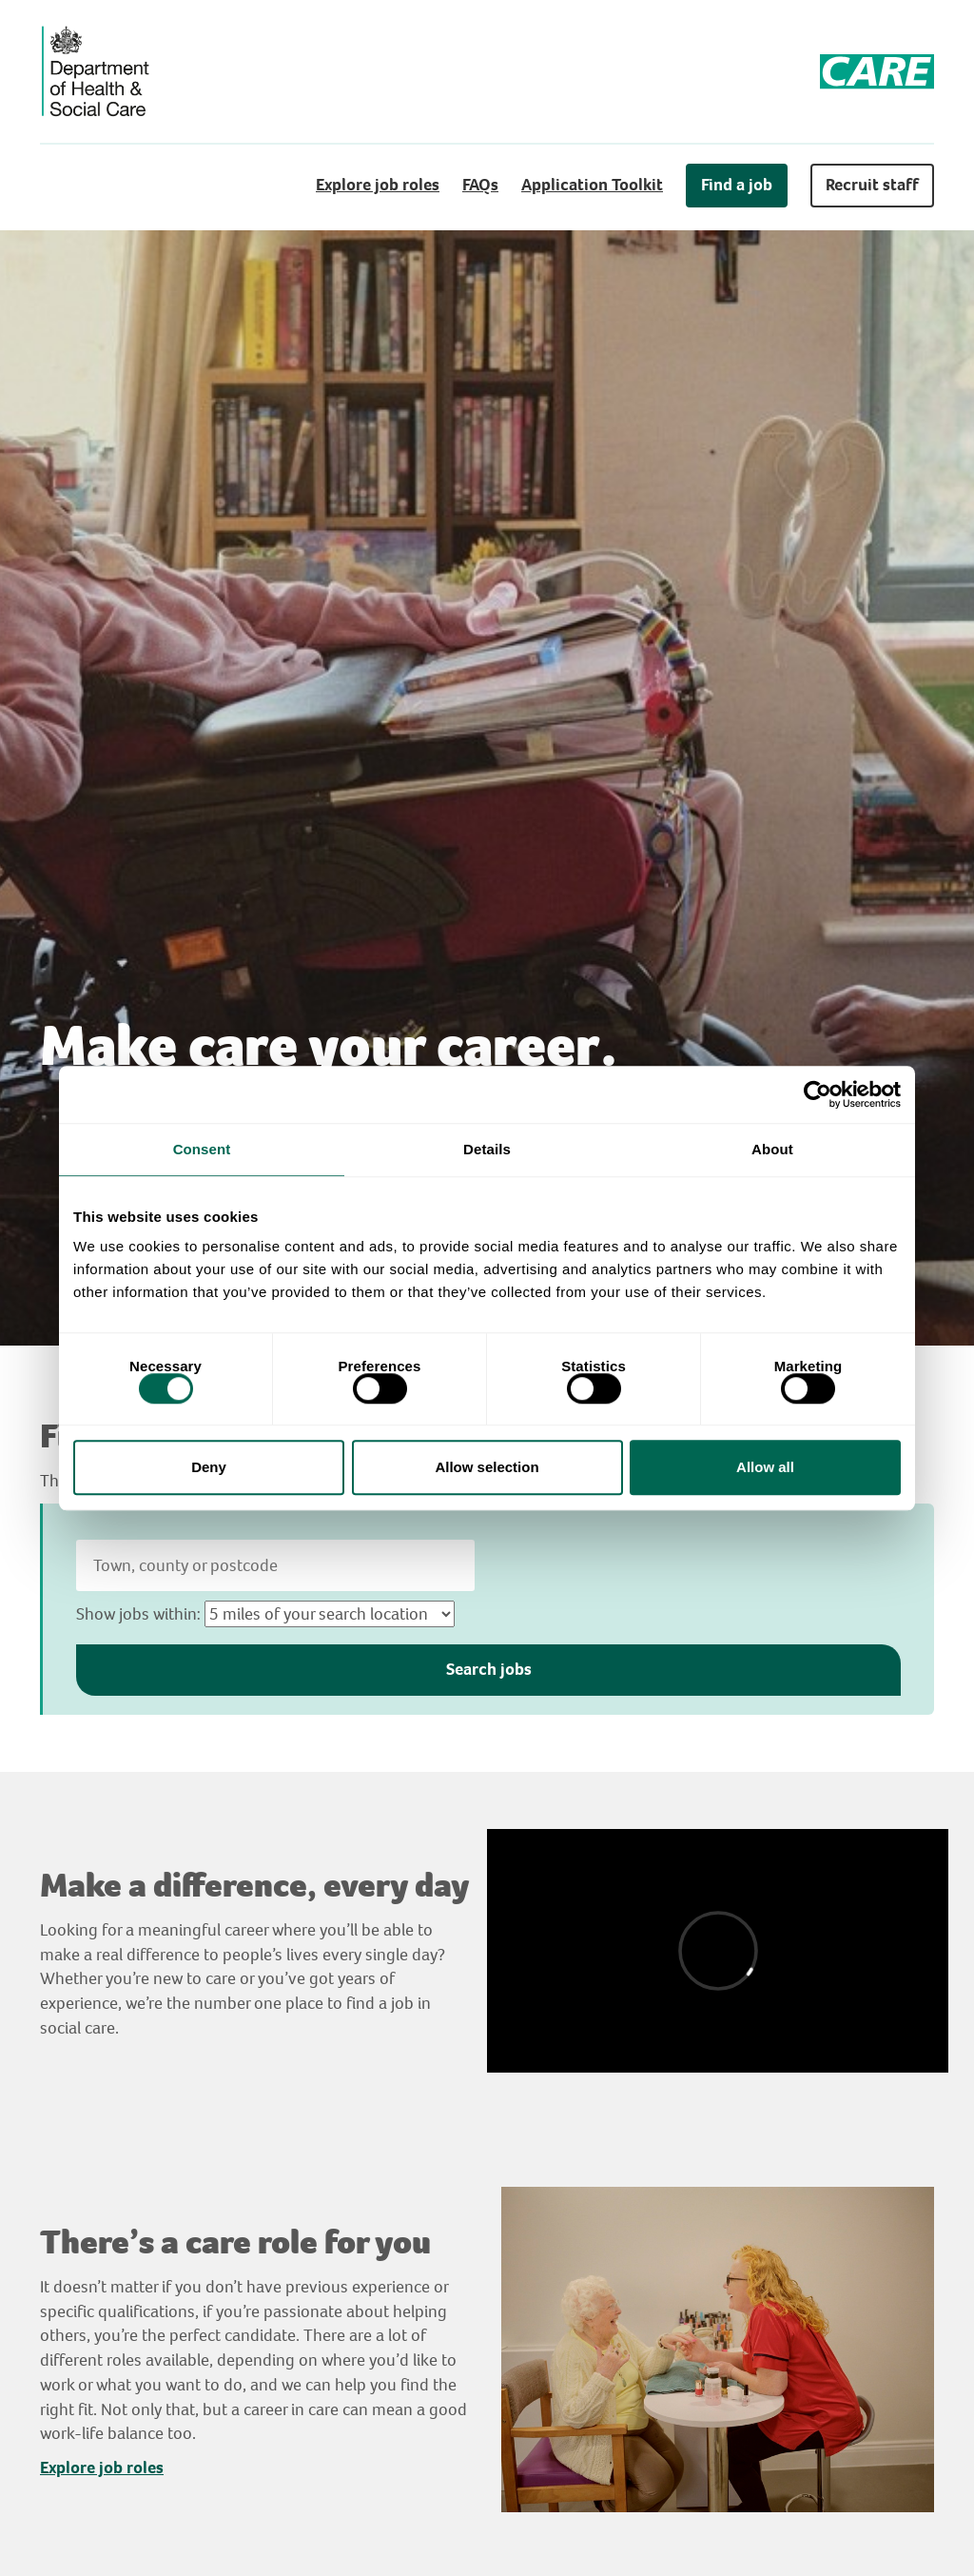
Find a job (736, 184)
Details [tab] (487, 1149)
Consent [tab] (202, 1149)
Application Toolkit (592, 184)
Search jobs (489, 1669)
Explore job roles (377, 184)
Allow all (765, 1467)
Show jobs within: (138, 1614)
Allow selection (486, 1467)
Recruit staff (872, 184)
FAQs (480, 184)
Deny (208, 1467)
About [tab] (772, 1149)
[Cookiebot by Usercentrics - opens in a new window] (817, 1094)
